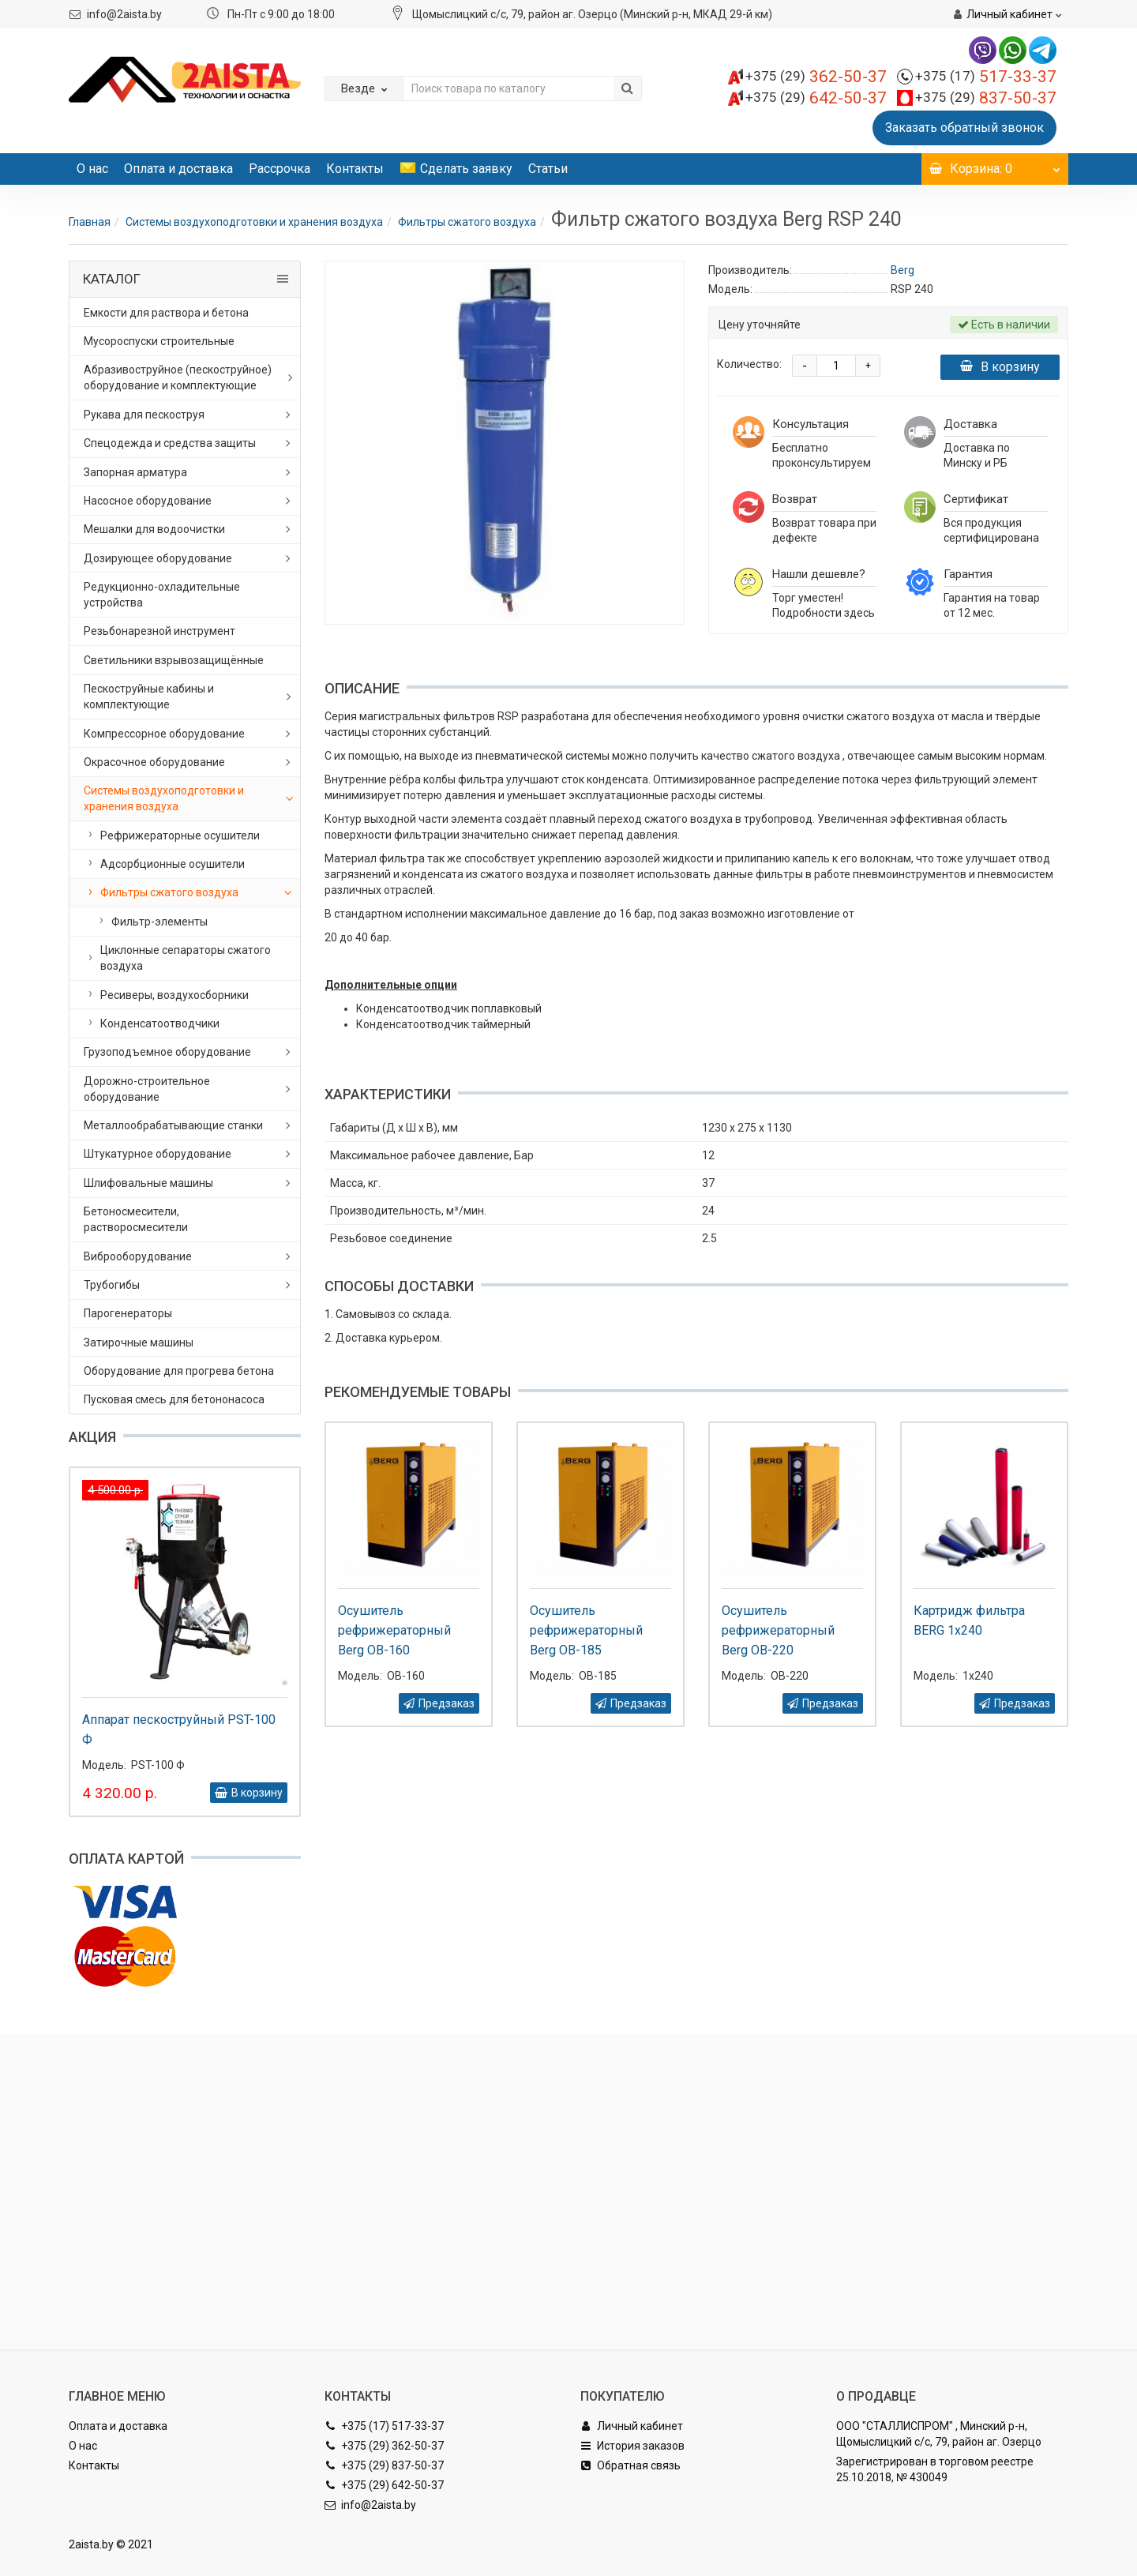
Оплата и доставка (178, 168)
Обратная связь (630, 2465)
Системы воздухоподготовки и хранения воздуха (254, 222)
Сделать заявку (456, 168)
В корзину (1000, 366)
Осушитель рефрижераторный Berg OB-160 (394, 1630)
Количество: (749, 364)
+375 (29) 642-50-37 (384, 2485)
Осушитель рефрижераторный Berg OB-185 (586, 1630)
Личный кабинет (631, 2426)
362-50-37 (816, 76)
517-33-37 (985, 76)
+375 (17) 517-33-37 (384, 2426)
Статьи (548, 168)
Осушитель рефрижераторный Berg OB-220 (778, 1630)
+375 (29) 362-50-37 (384, 2445)
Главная (90, 222)
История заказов (632, 2445)
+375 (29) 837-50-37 (384, 2465)
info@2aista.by (124, 14)
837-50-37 (985, 97)
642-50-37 (816, 97)
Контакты (355, 168)
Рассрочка (279, 168)
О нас (92, 168)
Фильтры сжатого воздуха (467, 222)
